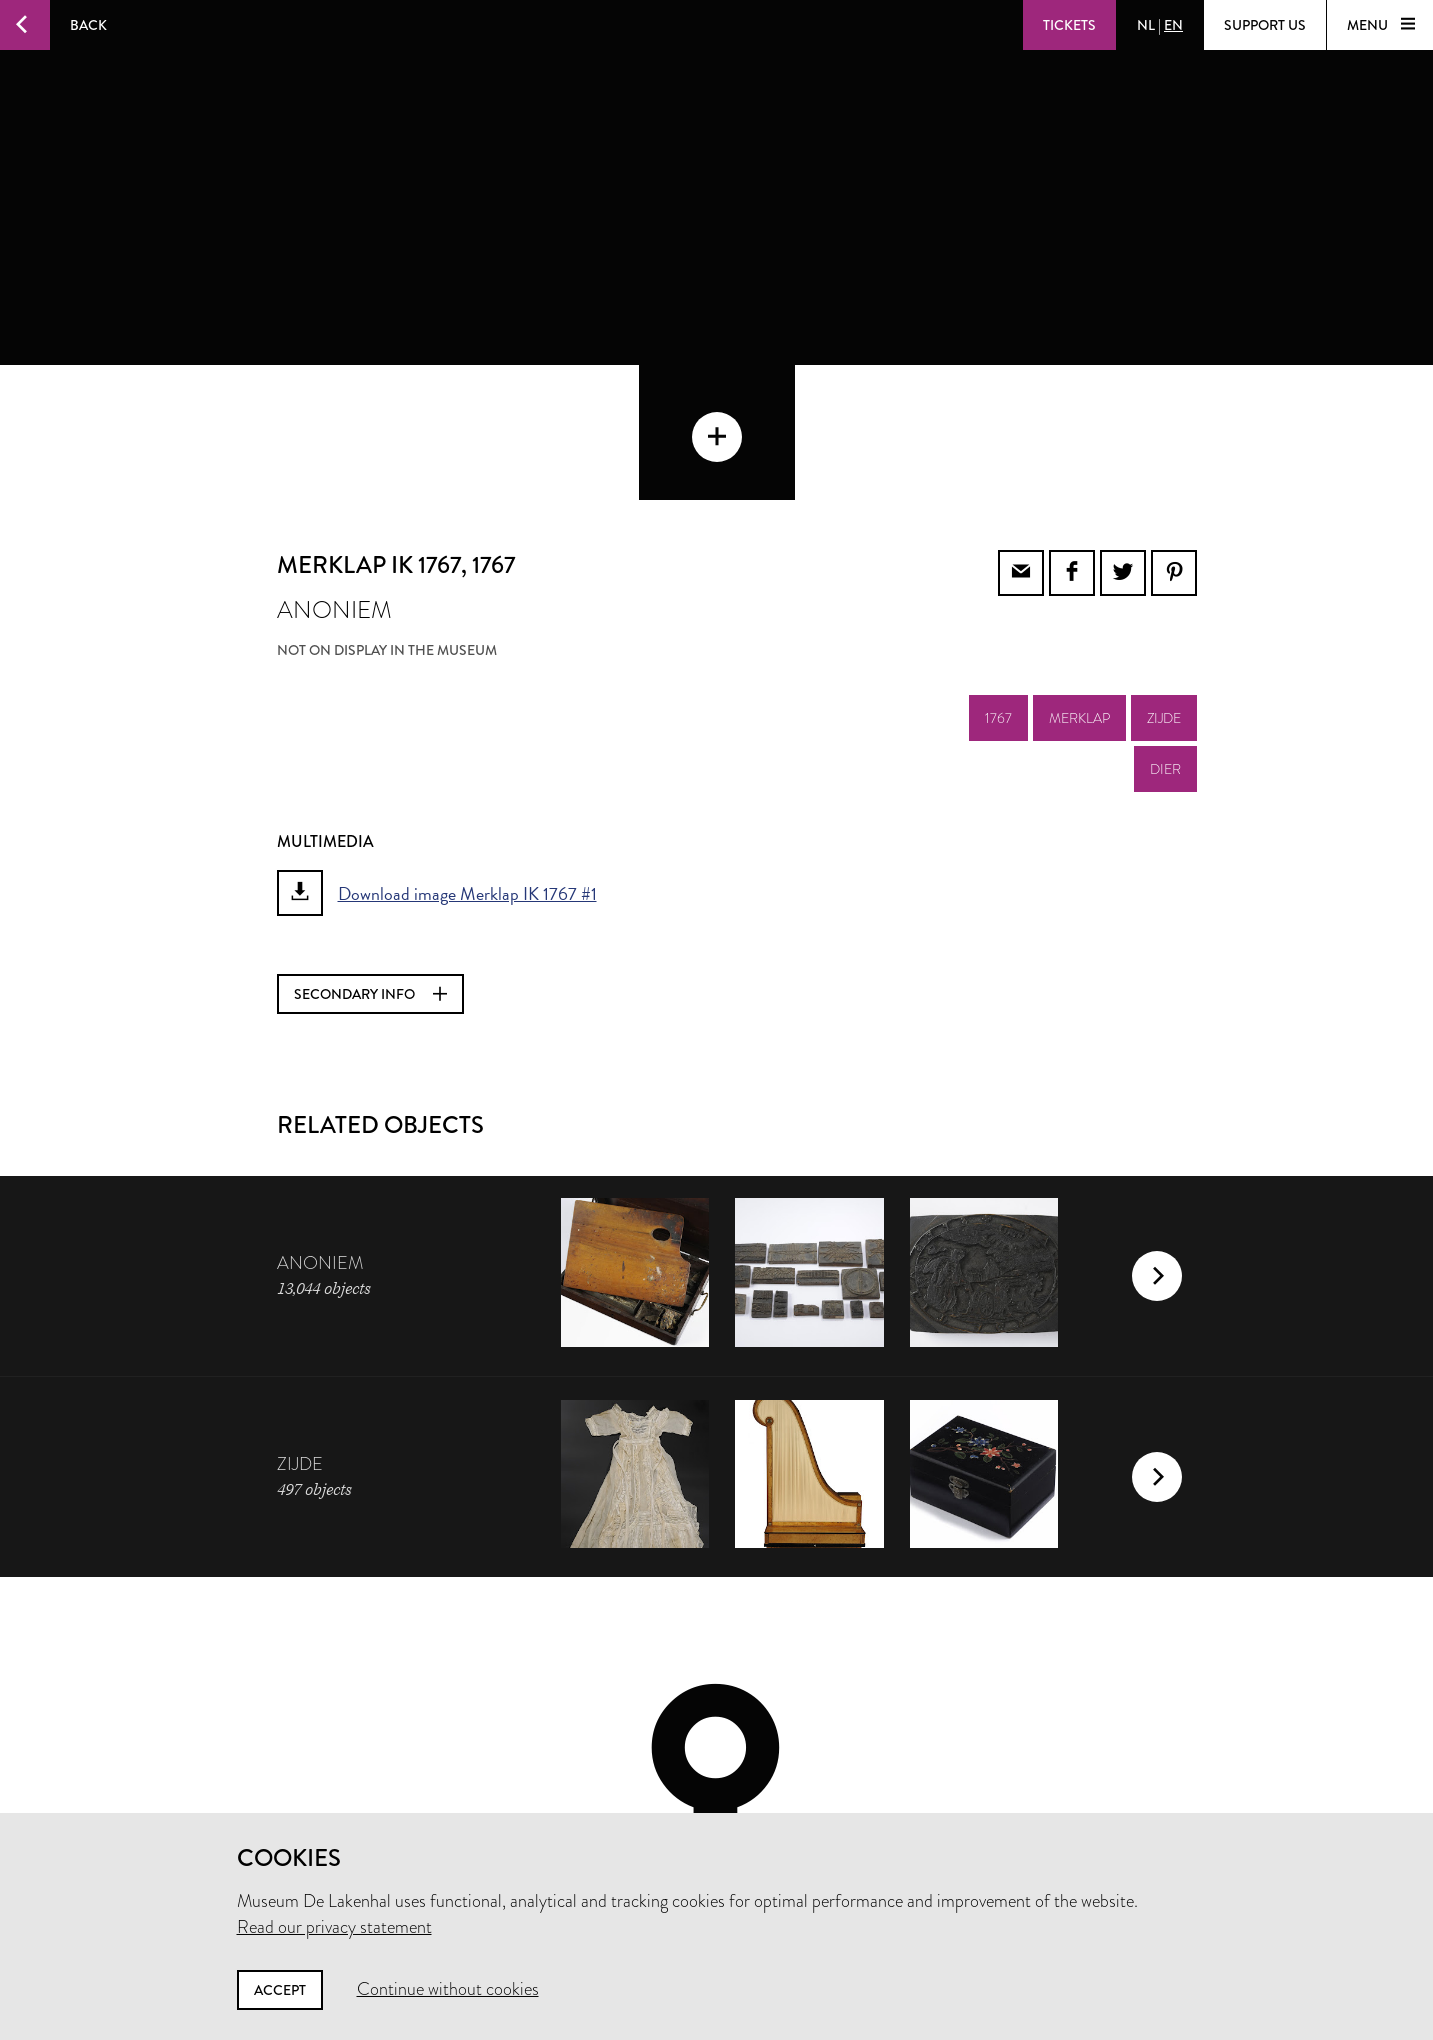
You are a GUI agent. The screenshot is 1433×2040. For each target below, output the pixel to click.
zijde (1164, 583)
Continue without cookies (448, 1989)
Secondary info (370, 859)
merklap (1079, 583)
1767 (998, 583)
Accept (280, 1990)
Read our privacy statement (334, 1927)
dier (1165, 634)
